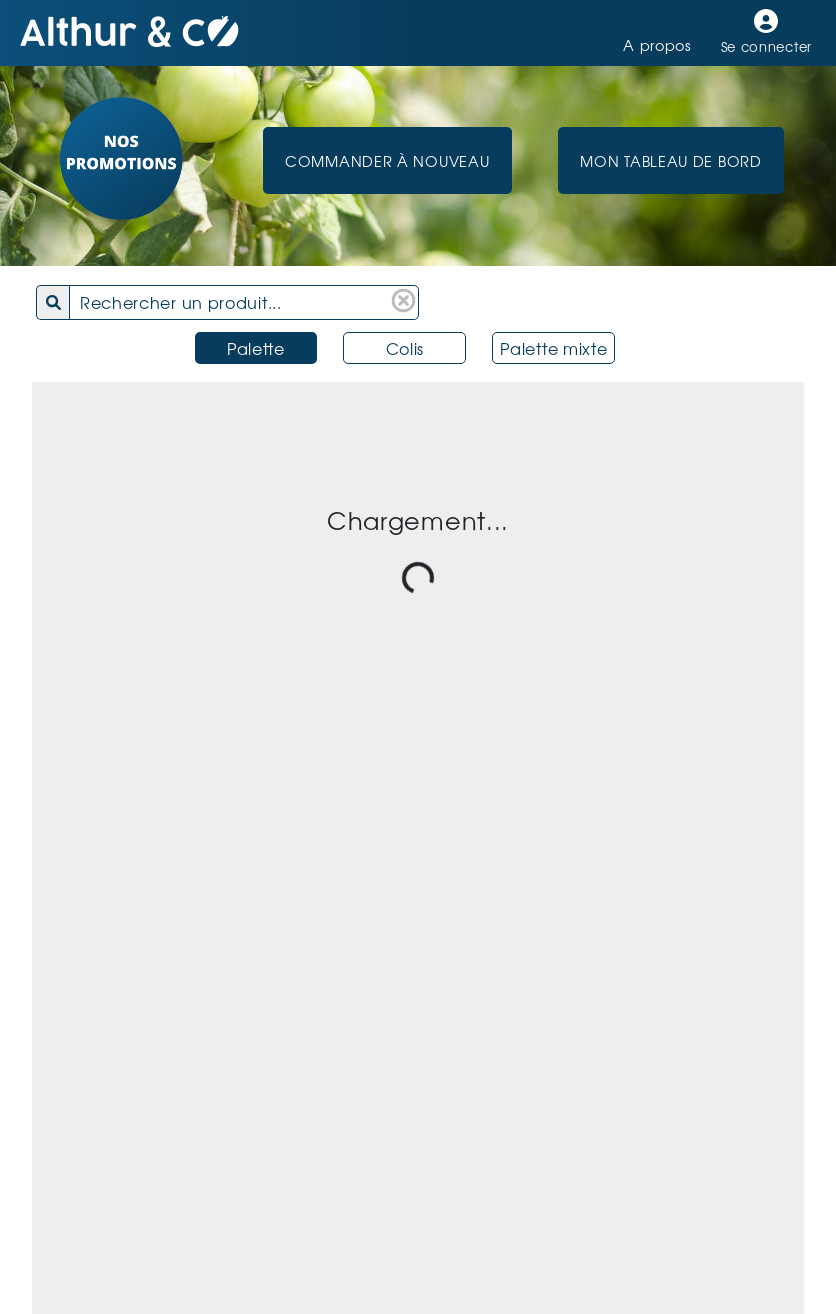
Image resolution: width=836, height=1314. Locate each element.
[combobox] (249, 302)
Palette (256, 348)
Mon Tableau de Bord (670, 160)
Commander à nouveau (387, 160)
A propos (657, 44)
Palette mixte (553, 348)
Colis (405, 348)
